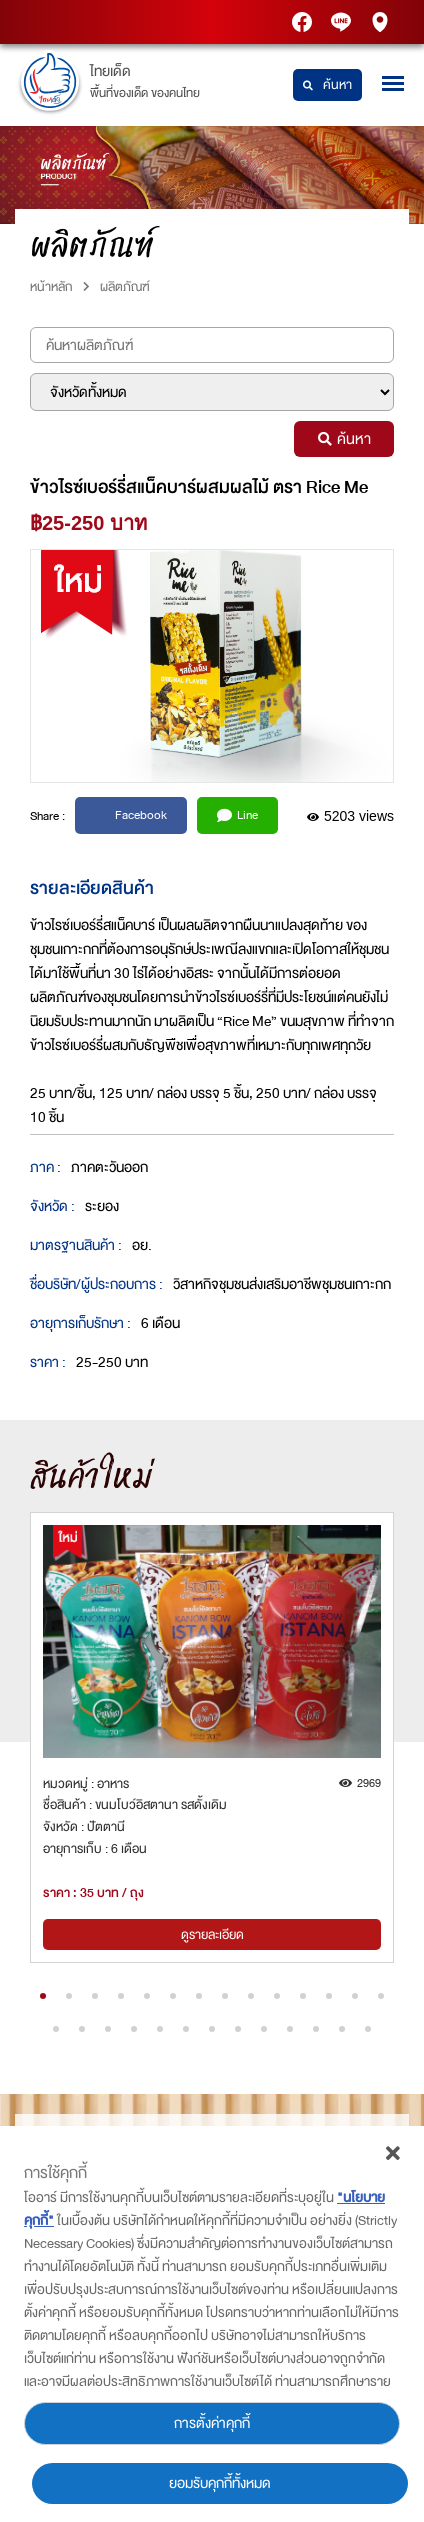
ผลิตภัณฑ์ (125, 286)
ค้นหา (327, 85)
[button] (43, 1996)
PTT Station (304, 23)
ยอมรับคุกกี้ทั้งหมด (220, 2483)
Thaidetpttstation (343, 23)
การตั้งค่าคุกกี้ (212, 2423)
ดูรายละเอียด (212, 1934)
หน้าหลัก (51, 286)
